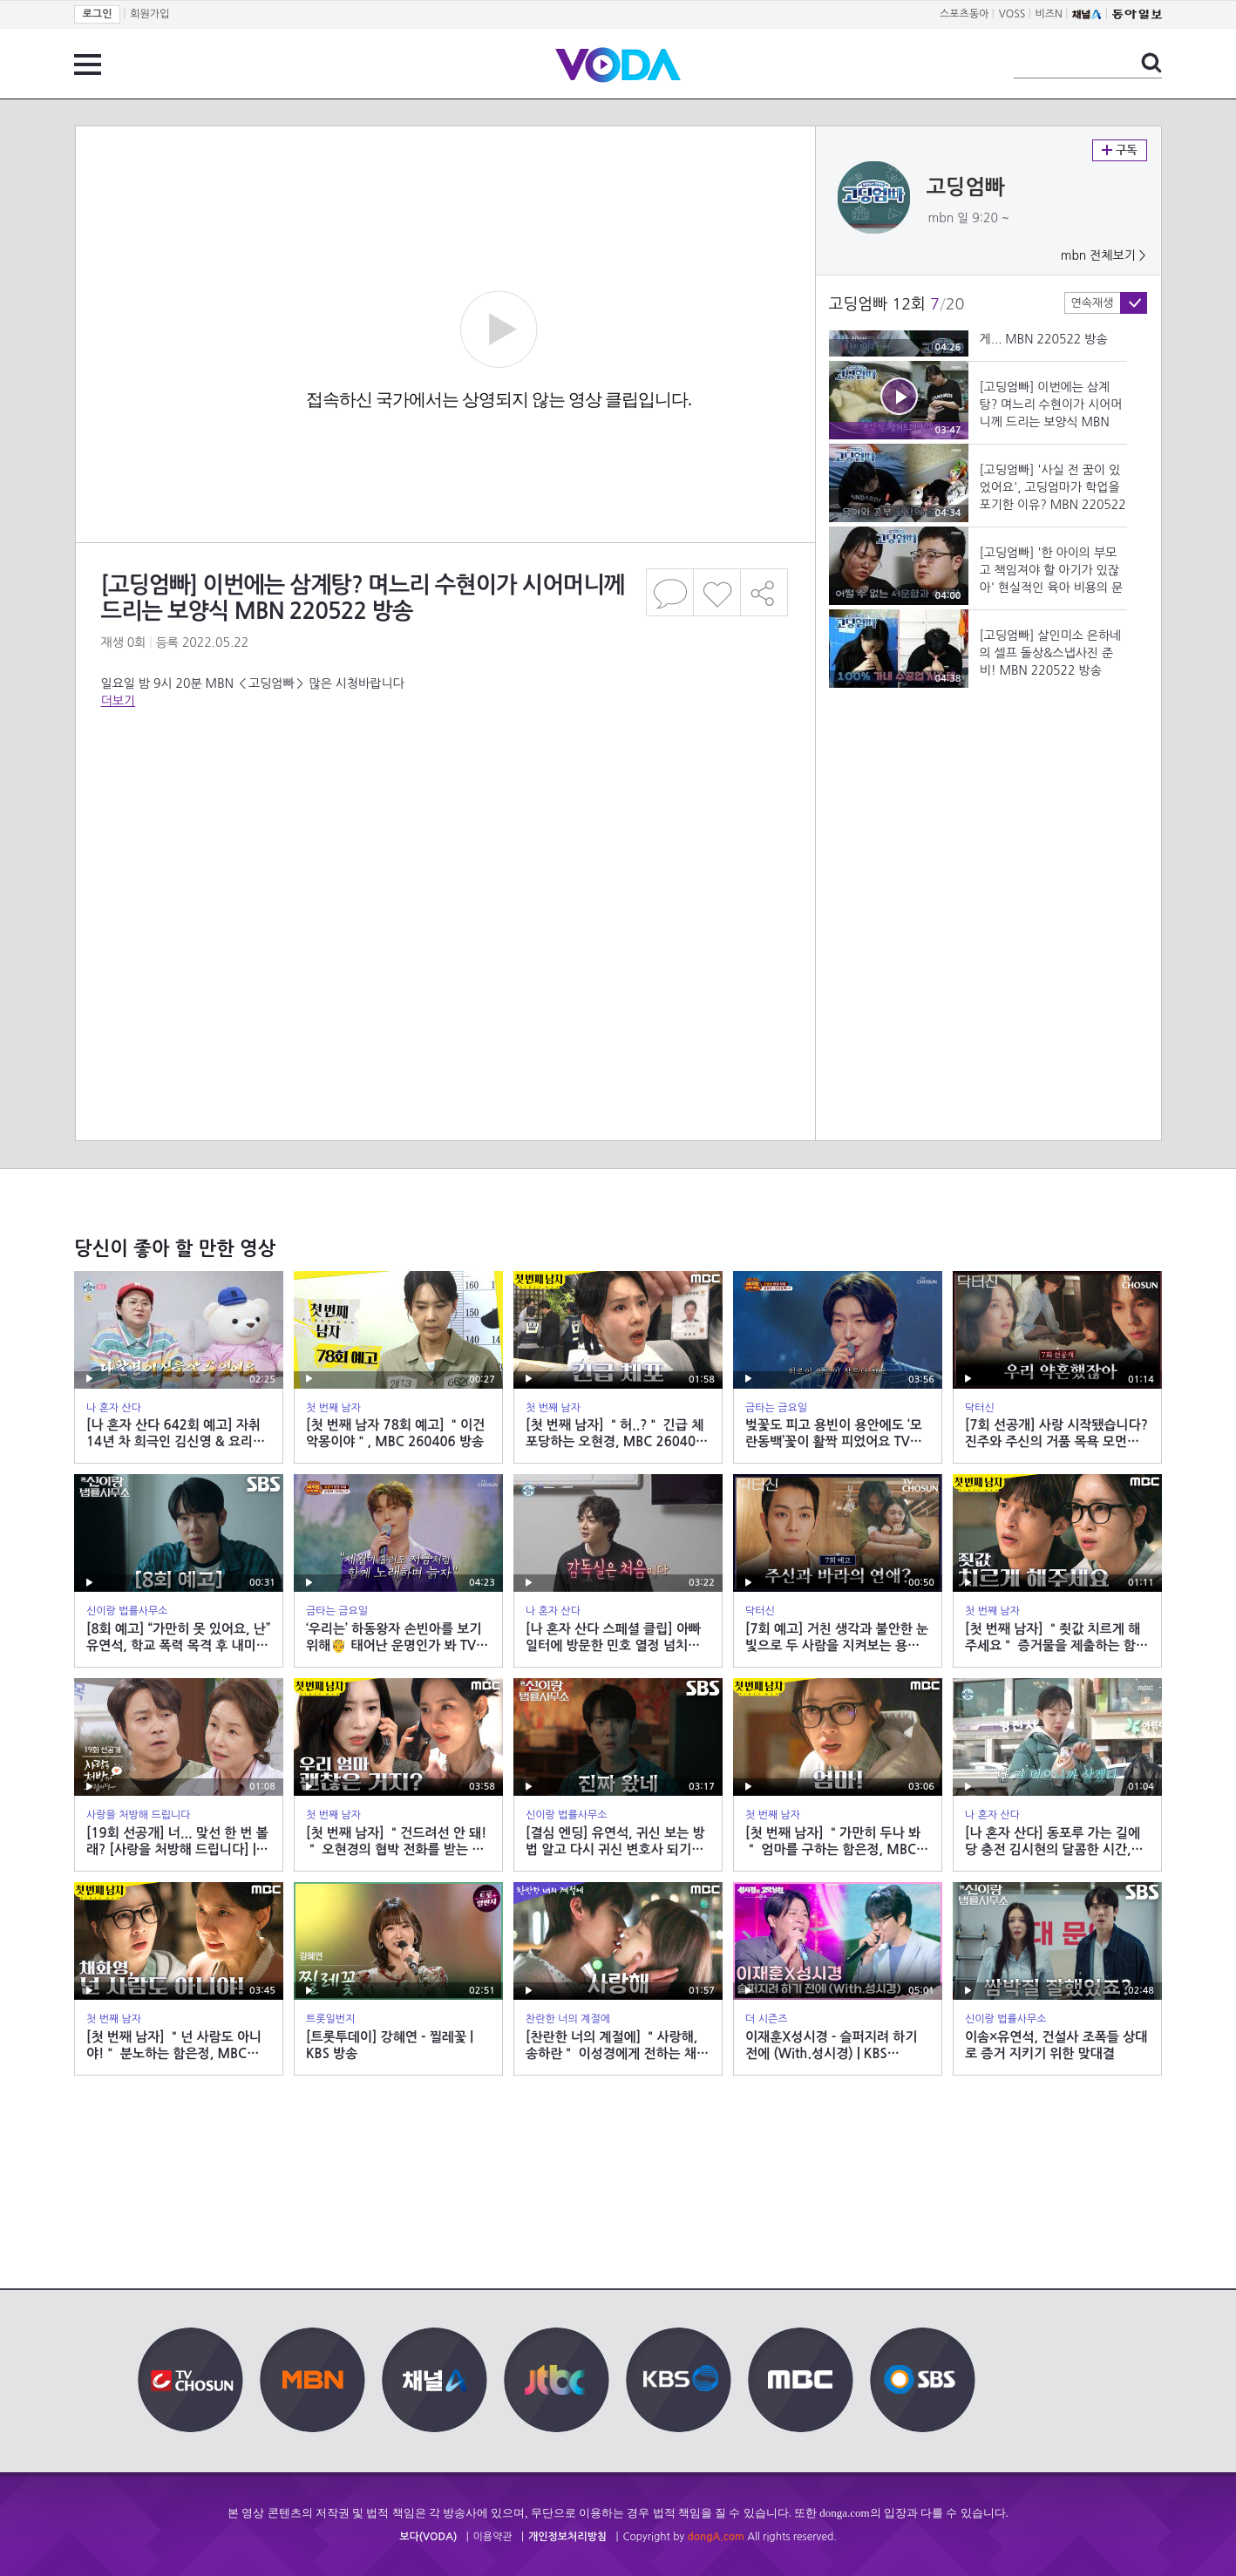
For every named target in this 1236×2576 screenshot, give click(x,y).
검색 (1151, 62)
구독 (1119, 150)
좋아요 (717, 592)
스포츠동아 (964, 14)
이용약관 (493, 2537)
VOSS (1012, 14)
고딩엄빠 (966, 187)
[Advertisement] (444, 845)
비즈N (1049, 14)
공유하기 (764, 592)
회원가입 (149, 14)
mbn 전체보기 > (1103, 255)
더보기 (118, 701)
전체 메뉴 (87, 64)
